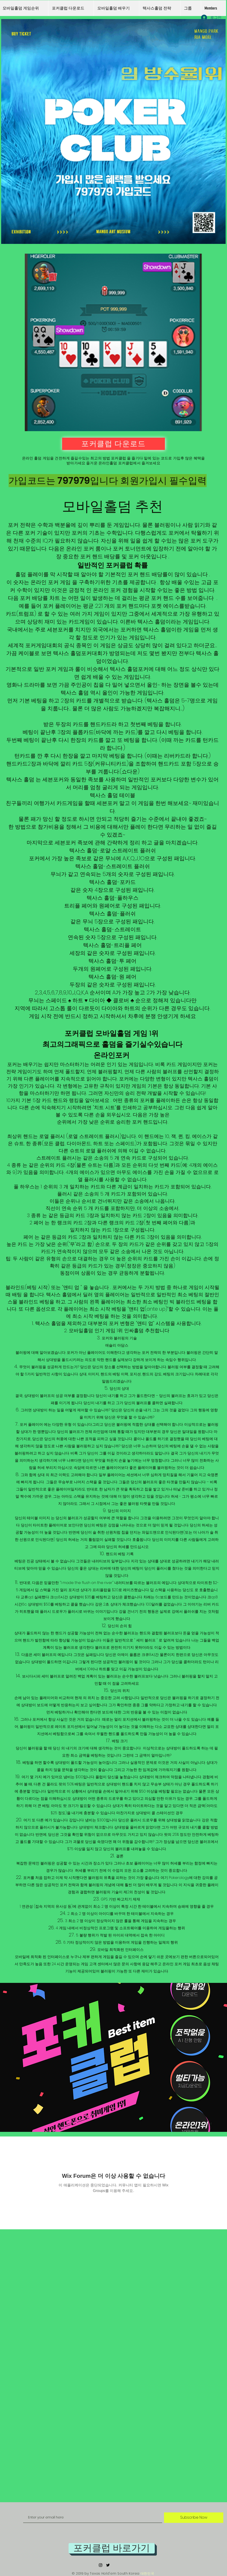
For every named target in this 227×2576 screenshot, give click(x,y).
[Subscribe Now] (193, 2517)
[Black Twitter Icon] (108, 2565)
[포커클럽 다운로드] (113, 444)
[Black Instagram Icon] (100, 2565)
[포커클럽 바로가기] (112, 2548)
